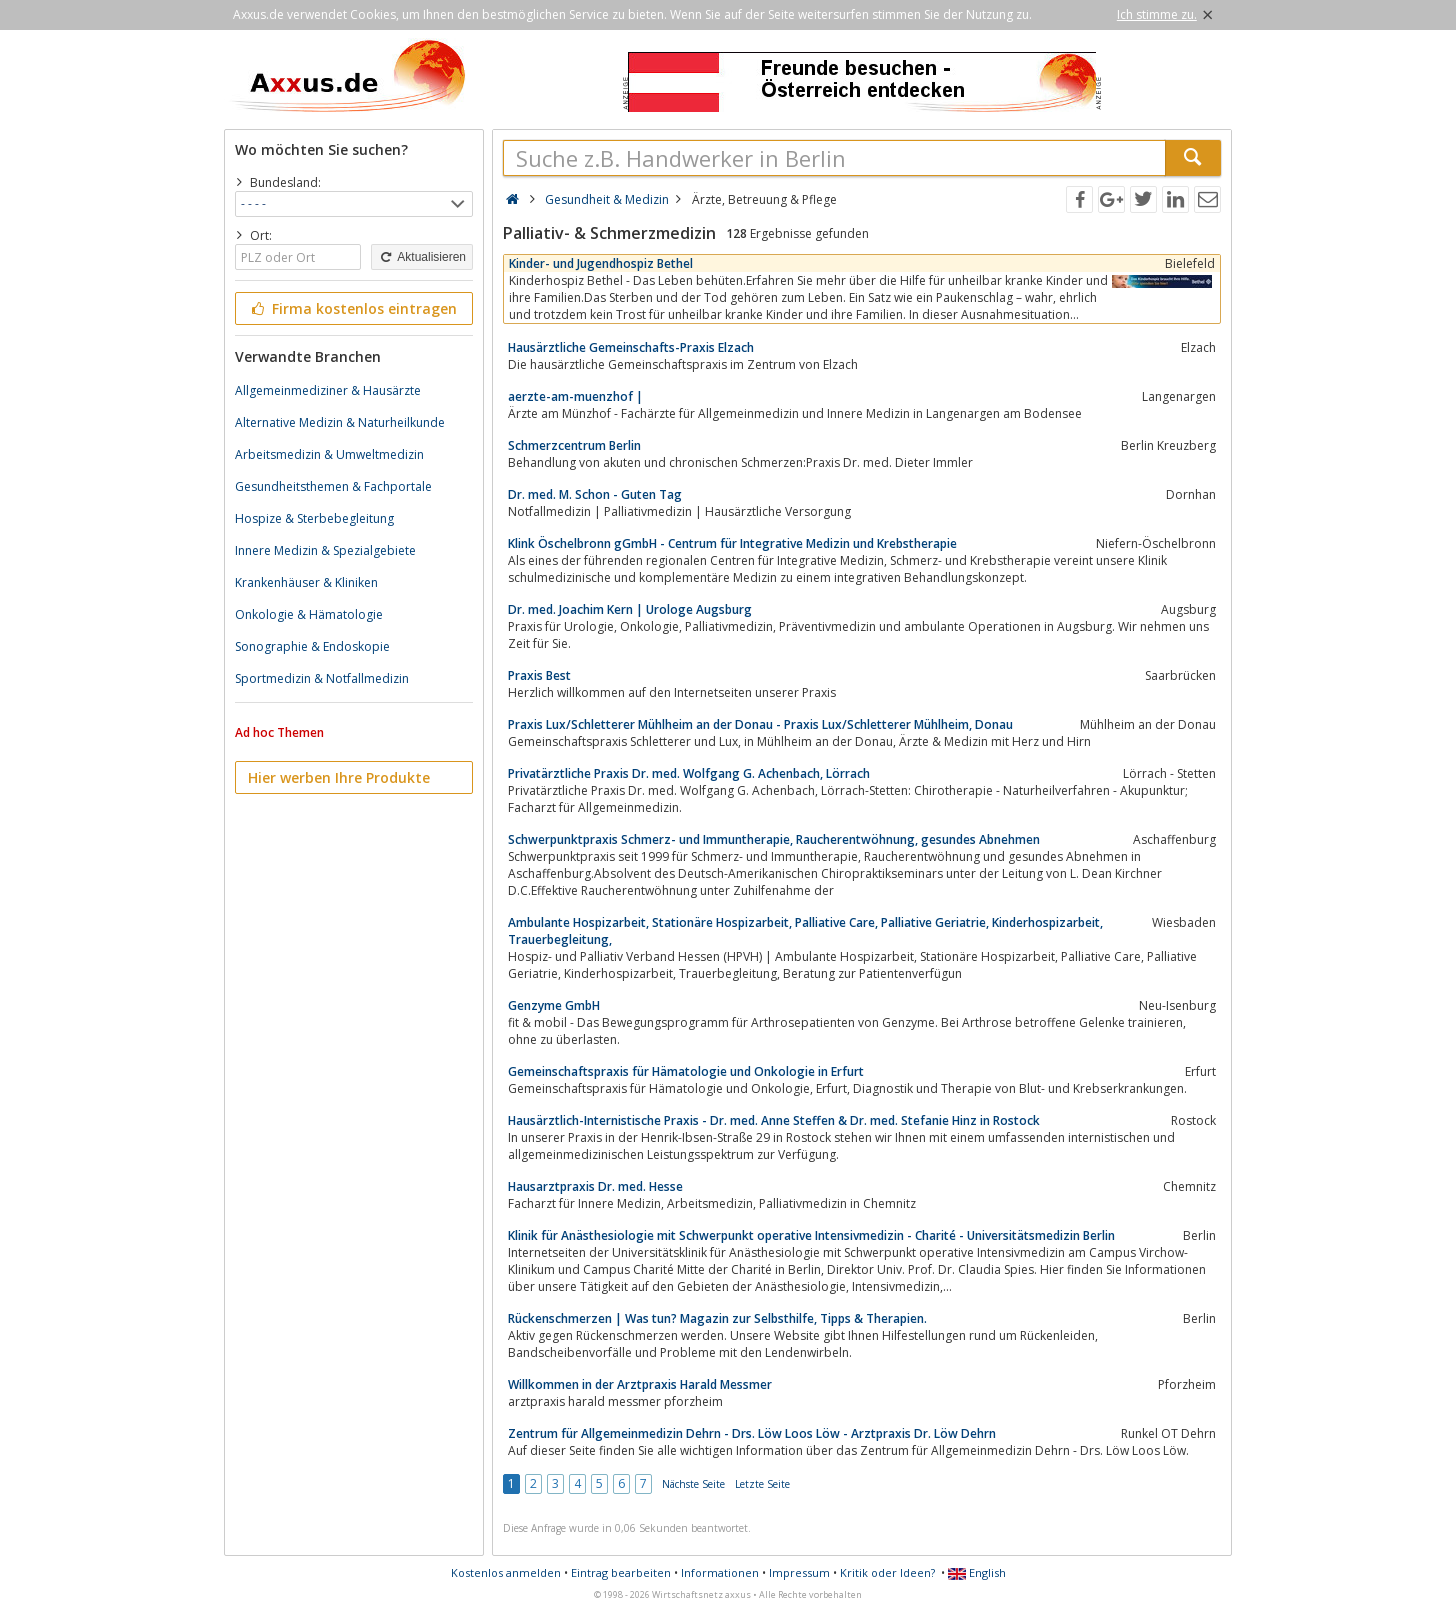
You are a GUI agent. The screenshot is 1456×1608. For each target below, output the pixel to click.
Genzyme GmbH (554, 1005)
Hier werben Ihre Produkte (339, 777)
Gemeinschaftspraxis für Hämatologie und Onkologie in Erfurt (686, 1071)
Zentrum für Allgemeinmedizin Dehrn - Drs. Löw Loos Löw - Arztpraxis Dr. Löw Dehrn (752, 1433)
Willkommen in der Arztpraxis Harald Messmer (640, 1384)
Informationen (720, 1572)
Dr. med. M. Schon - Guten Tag (595, 494)
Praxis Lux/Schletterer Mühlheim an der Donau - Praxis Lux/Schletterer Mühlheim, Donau (760, 724)
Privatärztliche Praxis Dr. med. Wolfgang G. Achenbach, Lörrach (689, 773)
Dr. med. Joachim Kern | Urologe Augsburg (630, 609)
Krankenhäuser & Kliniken (306, 582)
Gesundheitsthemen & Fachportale (333, 486)
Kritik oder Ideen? (887, 1572)
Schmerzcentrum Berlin (574, 445)
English (977, 1572)
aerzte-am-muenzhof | (575, 396)
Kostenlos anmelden (506, 1572)
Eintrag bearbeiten (621, 1572)
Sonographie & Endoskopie (312, 646)
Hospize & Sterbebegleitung (314, 518)
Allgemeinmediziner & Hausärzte (328, 390)
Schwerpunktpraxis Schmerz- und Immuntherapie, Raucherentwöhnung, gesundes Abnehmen (774, 839)
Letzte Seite (762, 1484)
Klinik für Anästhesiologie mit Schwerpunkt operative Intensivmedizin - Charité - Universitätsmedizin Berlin (811, 1235)
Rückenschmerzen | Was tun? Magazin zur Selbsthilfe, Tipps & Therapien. (717, 1318)
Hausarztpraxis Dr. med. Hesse (595, 1186)
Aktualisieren (422, 257)
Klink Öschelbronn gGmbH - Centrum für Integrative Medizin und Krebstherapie (732, 543)
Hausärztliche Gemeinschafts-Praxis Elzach (631, 347)
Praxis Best (539, 675)
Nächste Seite (693, 1484)
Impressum (799, 1572)
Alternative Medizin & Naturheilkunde (340, 422)
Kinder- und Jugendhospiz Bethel (601, 263)
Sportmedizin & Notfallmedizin (322, 678)
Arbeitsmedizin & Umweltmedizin (329, 454)
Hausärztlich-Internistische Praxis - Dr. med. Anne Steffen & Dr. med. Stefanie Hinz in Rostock (774, 1120)
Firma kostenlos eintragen (352, 308)
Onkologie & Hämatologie (309, 614)
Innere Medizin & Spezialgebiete (325, 550)
